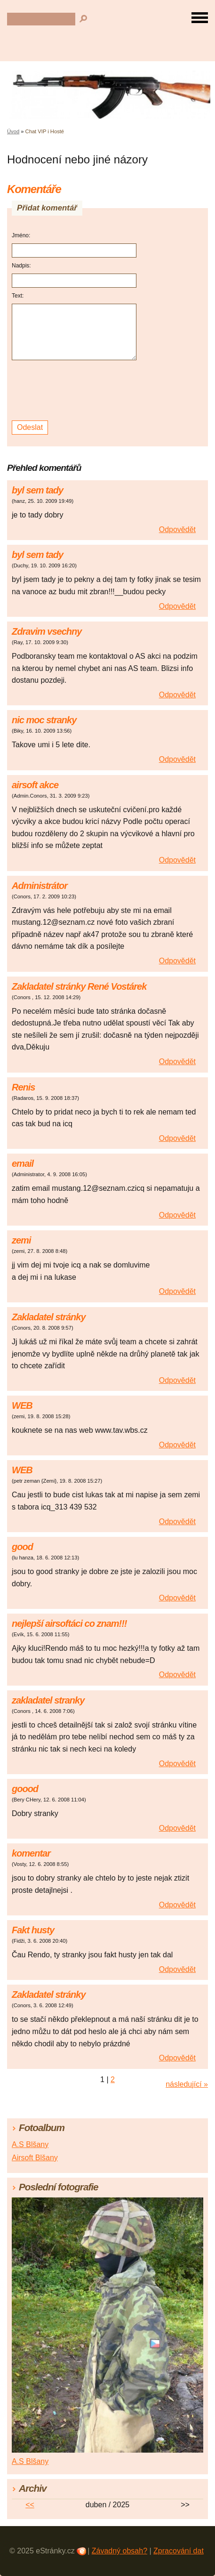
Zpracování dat (178, 2551)
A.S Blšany (30, 2144)
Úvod (13, 131)
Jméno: (21, 235)
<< (29, 2505)
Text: (18, 295)
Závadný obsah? (119, 2551)
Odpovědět (177, 529)
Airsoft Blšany (35, 2158)
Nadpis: (21, 265)
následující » (187, 2084)
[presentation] (75, 390)
